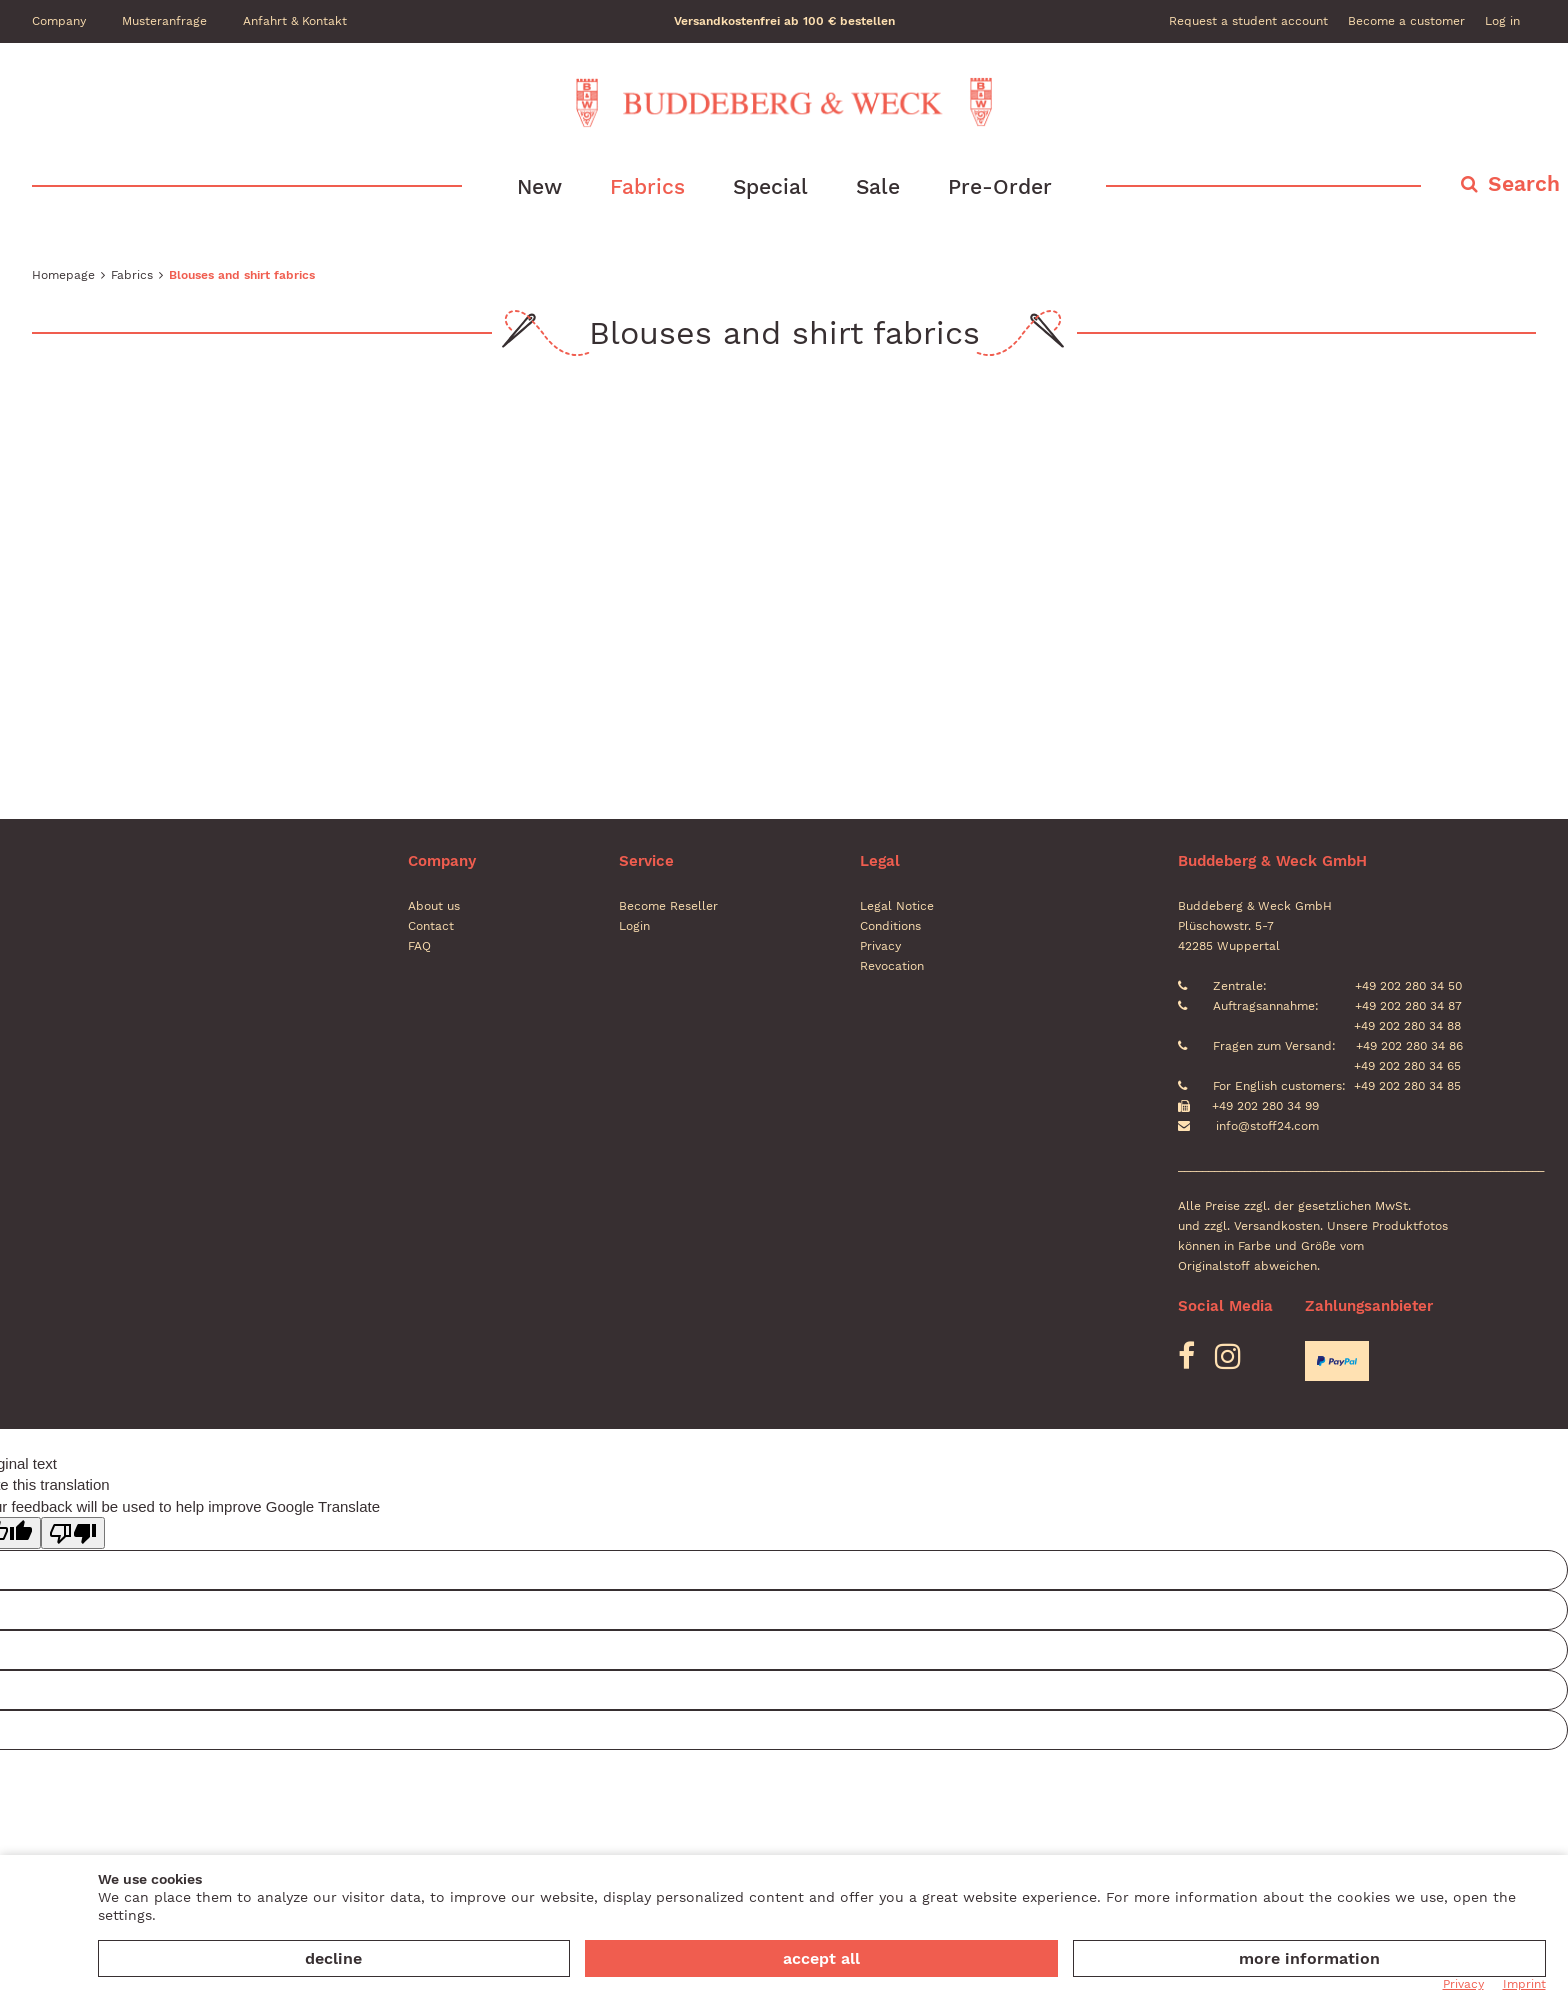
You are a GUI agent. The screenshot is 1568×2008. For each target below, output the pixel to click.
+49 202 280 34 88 (1405, 1026)
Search (1524, 183)
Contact (431, 926)
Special (770, 186)
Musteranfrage (164, 21)
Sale (878, 186)
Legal (880, 861)
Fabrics (647, 186)
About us (434, 906)
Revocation (892, 966)
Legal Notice (897, 906)
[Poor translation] (73, 1533)
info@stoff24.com (1267, 1126)
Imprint (1524, 1984)
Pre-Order (1000, 186)
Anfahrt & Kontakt (295, 21)
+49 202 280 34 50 (1406, 986)
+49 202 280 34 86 (1407, 1046)
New (539, 186)
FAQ (419, 946)
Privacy (880, 946)
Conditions (890, 926)
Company (59, 21)
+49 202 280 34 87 (1406, 1006)
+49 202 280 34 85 (1407, 1086)
